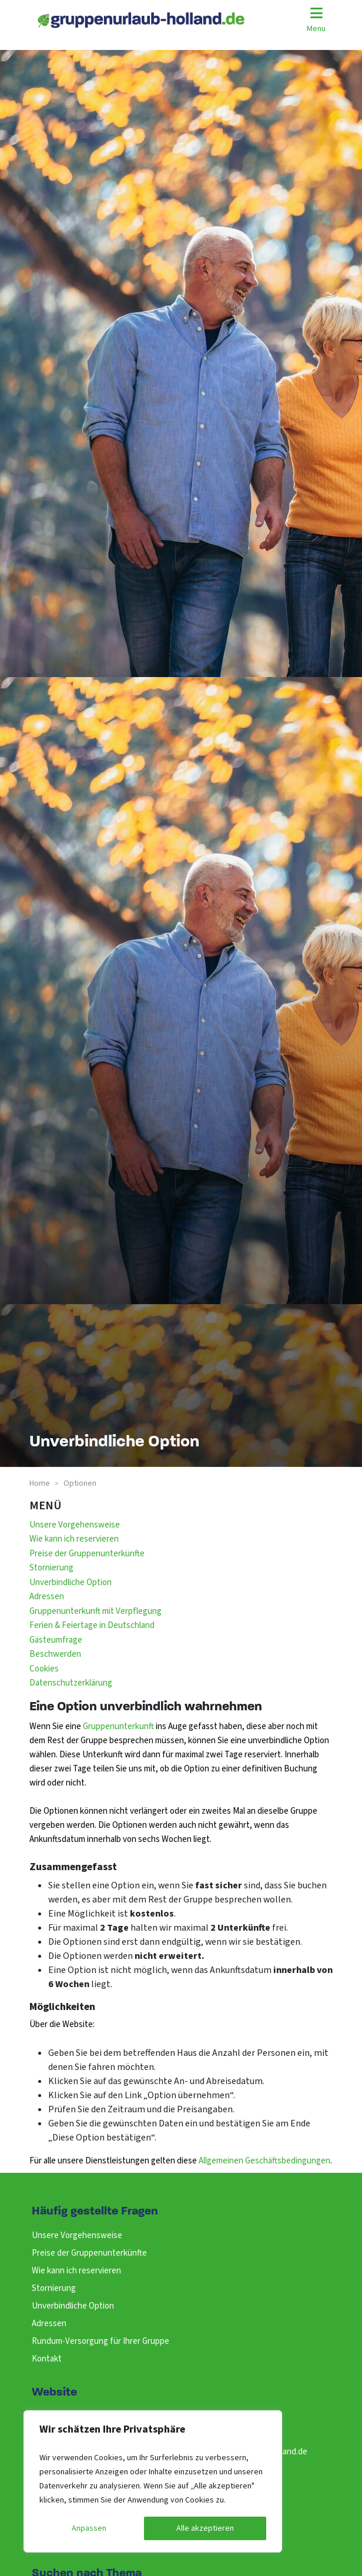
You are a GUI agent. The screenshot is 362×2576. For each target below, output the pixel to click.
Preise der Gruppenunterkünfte (87, 1553)
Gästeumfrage (55, 1640)
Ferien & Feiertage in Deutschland (92, 1625)
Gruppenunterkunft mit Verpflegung (95, 1611)
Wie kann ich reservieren (74, 1539)
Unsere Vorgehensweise (74, 1525)
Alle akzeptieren (205, 2528)
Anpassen (89, 2528)
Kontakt (47, 2359)
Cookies (44, 1669)
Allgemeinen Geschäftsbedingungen (264, 2161)
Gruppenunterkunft (119, 1726)
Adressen (46, 1596)
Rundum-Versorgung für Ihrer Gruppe (100, 2341)
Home (39, 1483)
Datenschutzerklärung (70, 1683)
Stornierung (51, 1568)
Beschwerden (55, 1654)
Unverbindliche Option (70, 1582)
